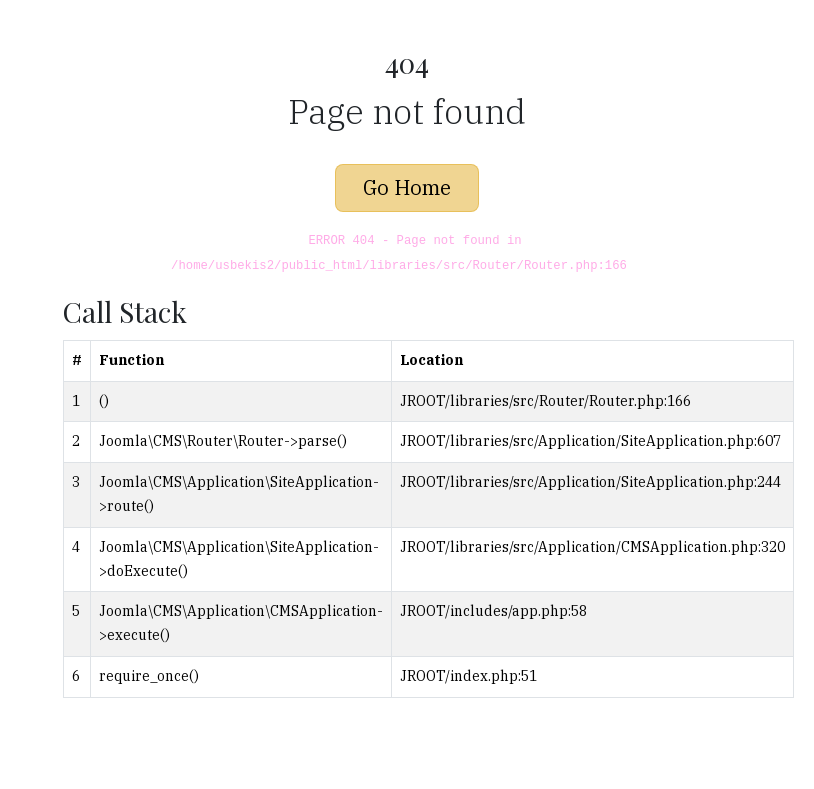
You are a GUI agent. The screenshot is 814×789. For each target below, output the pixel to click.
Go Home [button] (407, 187)
